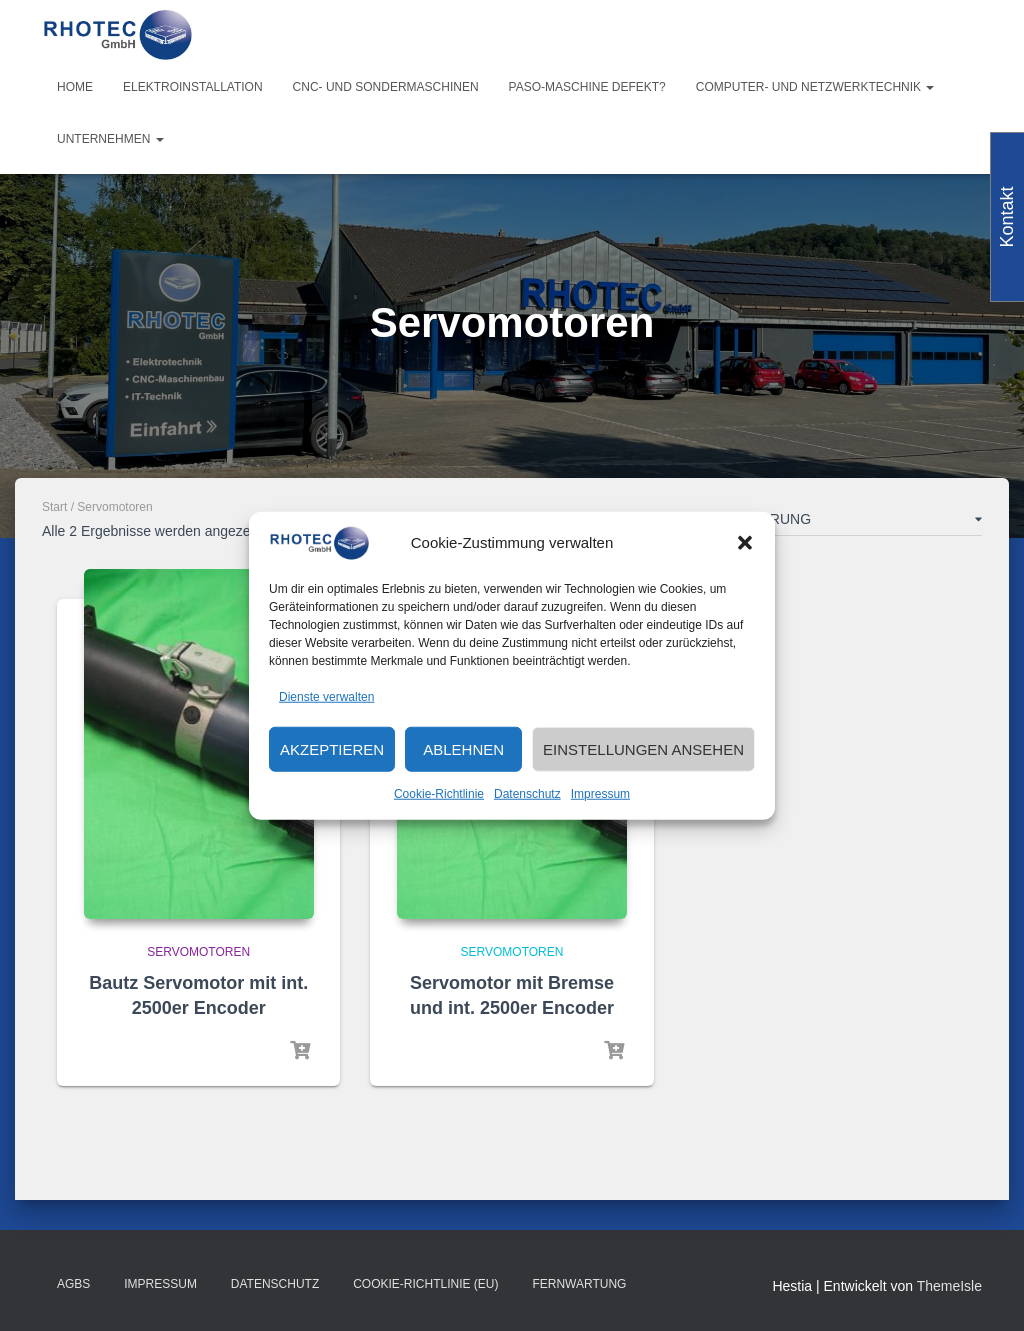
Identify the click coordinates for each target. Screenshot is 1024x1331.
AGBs (73, 1284)
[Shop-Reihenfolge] (812, 523)
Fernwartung (579, 1284)
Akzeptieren (332, 749)
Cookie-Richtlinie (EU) (425, 1284)
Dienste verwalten (326, 696)
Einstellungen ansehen (643, 749)
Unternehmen (110, 139)
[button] (745, 543)
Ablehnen (463, 749)
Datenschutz (527, 794)
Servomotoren (198, 952)
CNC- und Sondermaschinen (386, 87)
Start (54, 507)
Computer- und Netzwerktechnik (815, 87)
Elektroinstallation (193, 87)
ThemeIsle (949, 1286)
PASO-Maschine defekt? (587, 87)
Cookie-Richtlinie (439, 794)
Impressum (600, 794)
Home (75, 87)
